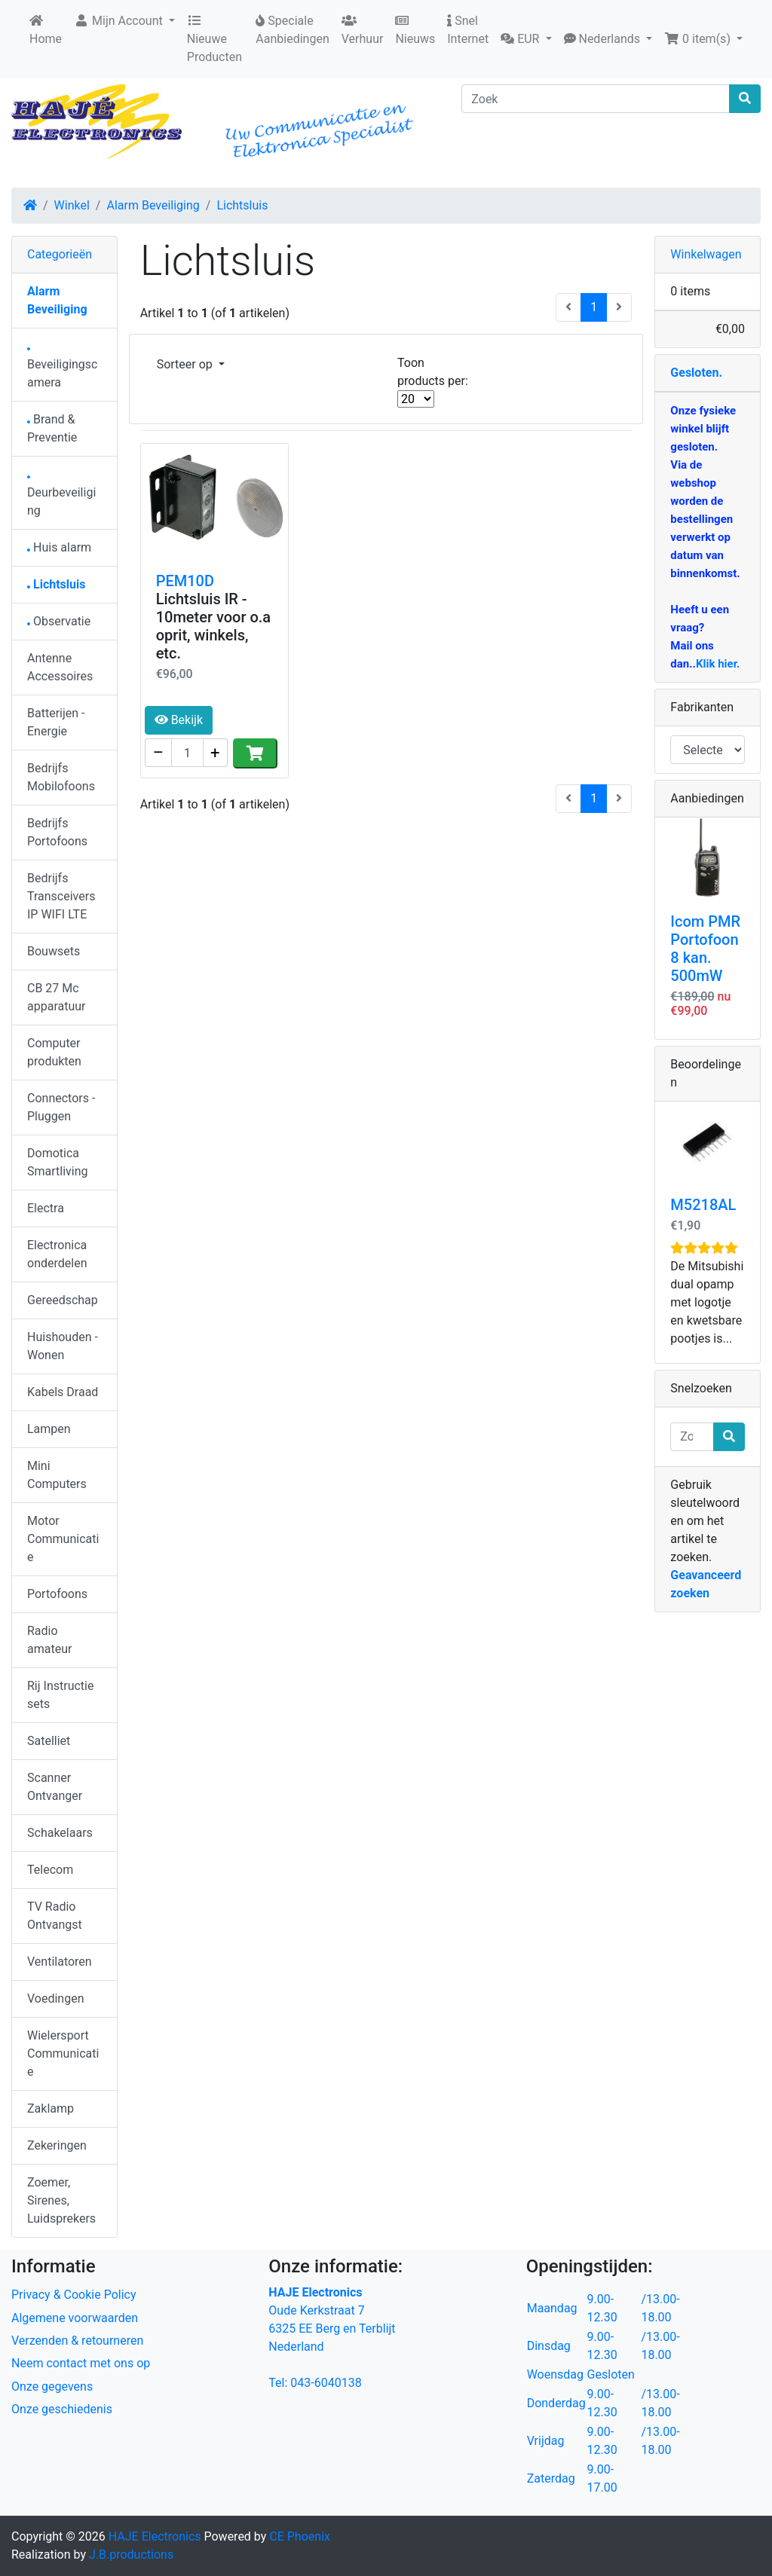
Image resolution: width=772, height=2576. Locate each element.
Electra (45, 1208)
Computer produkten (54, 1052)
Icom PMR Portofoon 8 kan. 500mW (705, 948)
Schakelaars (60, 1833)
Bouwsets (53, 951)
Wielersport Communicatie (63, 2053)
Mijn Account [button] (120, 21)
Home (45, 30)
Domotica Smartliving (57, 1162)
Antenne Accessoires (60, 667)
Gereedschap (62, 1300)
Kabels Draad (62, 1392)
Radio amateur (49, 1640)
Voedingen (55, 1998)
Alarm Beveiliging (152, 205)
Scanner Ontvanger (54, 1787)
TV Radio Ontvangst (54, 1915)
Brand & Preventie (52, 428)
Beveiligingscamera (62, 369)
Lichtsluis (242, 205)
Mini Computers (57, 1475)
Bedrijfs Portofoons (57, 832)
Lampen (49, 1429)
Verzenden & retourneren (77, 2340)
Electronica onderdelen (57, 1254)
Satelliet (48, 1741)
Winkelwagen (705, 254)
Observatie (58, 621)
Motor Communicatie (63, 1539)
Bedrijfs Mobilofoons (61, 777)
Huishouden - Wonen (62, 1346)
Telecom (50, 1869)
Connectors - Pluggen (61, 1107)
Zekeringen (57, 2145)
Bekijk (179, 720)
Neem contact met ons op (80, 2363)
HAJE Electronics (155, 2536)
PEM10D (185, 581)
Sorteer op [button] (186, 364)
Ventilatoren (59, 1961)
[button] (526, 39)
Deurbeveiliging (61, 497)
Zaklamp (50, 2108)
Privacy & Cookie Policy (73, 2294)
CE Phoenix (299, 2536)
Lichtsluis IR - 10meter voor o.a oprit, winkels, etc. (213, 626)
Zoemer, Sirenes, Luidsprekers (61, 2200)
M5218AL (703, 1205)
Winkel (72, 205)
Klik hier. (718, 664)
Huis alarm (59, 547)
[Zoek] (595, 98)
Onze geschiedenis (61, 2409)
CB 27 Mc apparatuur (56, 997)
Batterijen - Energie (55, 722)
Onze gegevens (52, 2386)
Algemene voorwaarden (74, 2318)
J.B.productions (131, 2554)
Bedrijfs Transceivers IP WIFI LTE (61, 896)
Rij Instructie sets (60, 1695)
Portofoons (57, 1594)
